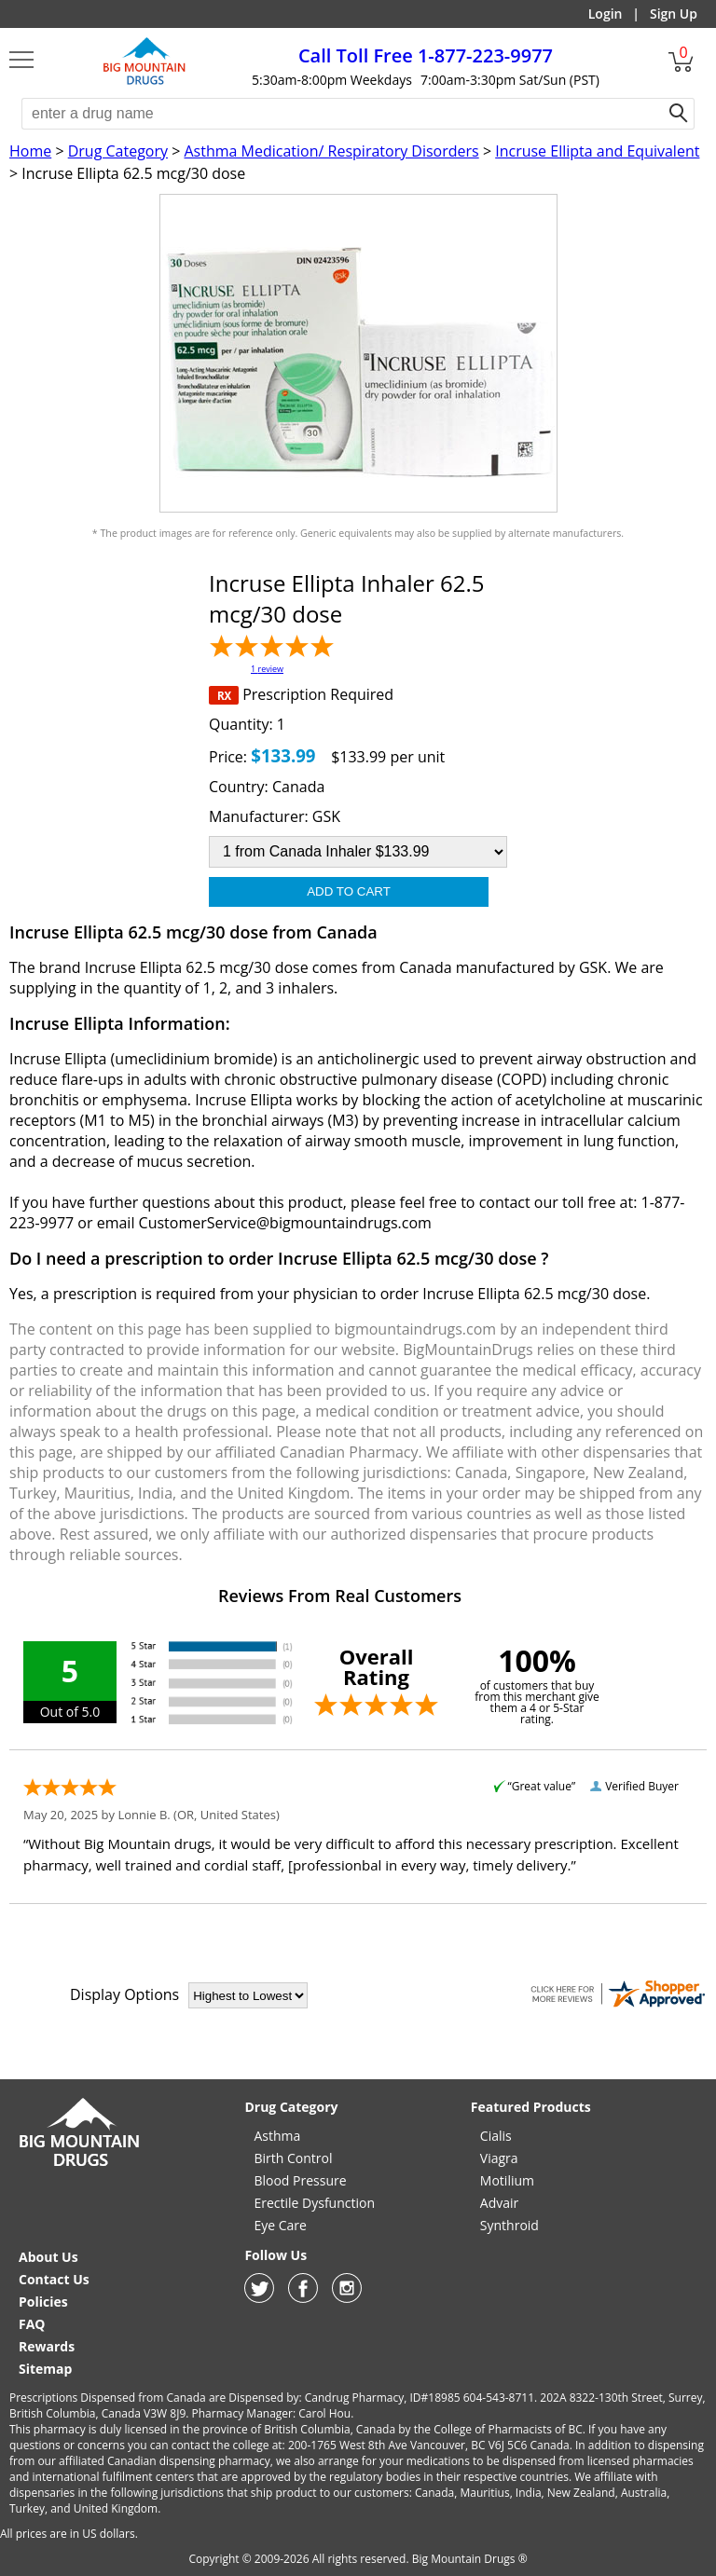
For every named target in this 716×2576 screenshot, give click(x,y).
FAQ (32, 2324)
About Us (48, 2257)
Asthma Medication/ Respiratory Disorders (331, 151)
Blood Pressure (300, 2180)
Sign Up (673, 13)
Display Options (124, 1994)
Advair (499, 2203)
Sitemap (45, 2368)
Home (30, 151)
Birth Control (293, 2158)
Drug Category (118, 151)
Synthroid (509, 2225)
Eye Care (280, 2225)
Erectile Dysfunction (314, 2203)
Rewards (47, 2346)
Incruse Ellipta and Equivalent (597, 151)
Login (605, 13)
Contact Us (54, 2279)
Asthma (277, 2135)
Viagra (499, 2158)
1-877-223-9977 (425, 55)
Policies (43, 2301)
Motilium (507, 2180)
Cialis (496, 2135)
